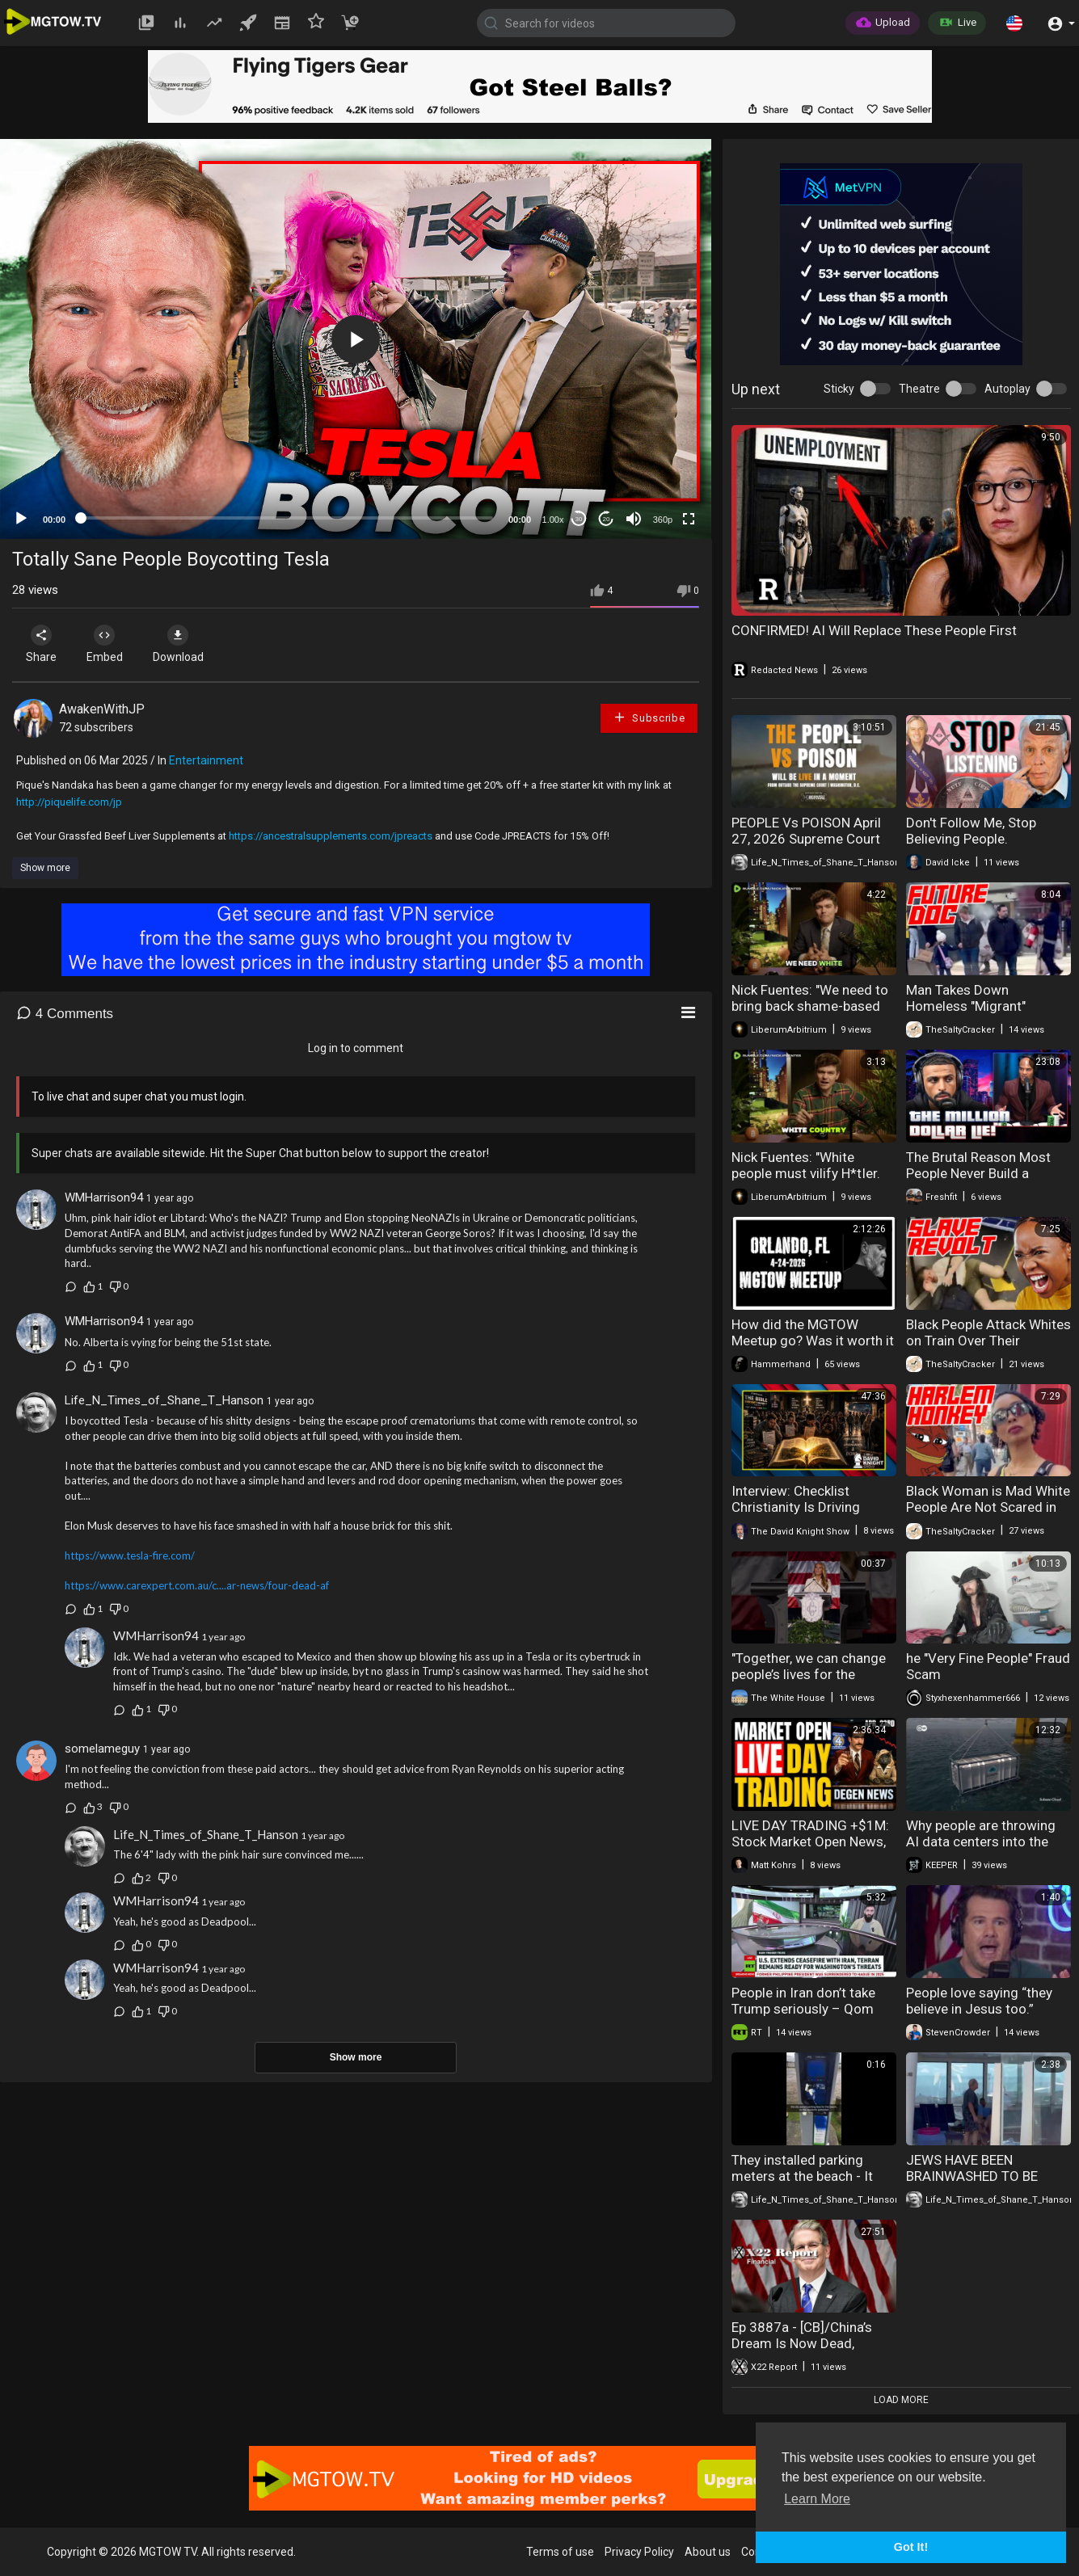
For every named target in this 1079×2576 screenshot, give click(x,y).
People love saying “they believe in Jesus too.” (979, 2001)
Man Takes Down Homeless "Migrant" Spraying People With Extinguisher (970, 1014)
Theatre (919, 388)
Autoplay (1007, 388)
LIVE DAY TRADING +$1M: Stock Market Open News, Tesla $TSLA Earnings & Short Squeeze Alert (810, 1849)
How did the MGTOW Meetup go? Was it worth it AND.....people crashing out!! (812, 1348)
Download (182, 644)
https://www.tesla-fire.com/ (130, 1555)
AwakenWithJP (102, 709)
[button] (1014, 22)
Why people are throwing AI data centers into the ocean (981, 1841)
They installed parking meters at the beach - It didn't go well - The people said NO (810, 2184)
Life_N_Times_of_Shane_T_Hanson (164, 1400)
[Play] (21, 519)
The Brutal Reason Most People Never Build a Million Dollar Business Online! (978, 1181)
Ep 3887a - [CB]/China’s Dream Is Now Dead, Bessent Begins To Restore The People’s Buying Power (813, 2351)
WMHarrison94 (104, 1197)
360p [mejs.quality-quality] (662, 519)
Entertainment (206, 760)
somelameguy (102, 1748)
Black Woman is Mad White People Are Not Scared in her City (988, 1507)
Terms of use (560, 2551)
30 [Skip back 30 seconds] (579, 519)
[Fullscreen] (689, 519)
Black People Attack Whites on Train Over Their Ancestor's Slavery (988, 1340)
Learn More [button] (817, 2499)
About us (708, 2551)
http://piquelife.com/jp (69, 802)
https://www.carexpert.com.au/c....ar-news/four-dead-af (197, 1585)
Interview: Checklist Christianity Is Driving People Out (795, 1507)
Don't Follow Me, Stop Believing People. (971, 830)
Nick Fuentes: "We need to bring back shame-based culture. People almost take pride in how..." (813, 1014)
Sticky (839, 388)
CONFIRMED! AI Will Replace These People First (874, 630)
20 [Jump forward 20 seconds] (606, 519)
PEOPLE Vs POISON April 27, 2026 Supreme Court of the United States (806, 838)
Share (42, 644)
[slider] (287, 518)
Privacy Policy (639, 2551)
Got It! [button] (911, 2546)
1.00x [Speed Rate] (553, 519)
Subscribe (649, 717)
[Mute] (634, 519)
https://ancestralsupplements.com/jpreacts (330, 836)
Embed (107, 644)
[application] (355, 339)
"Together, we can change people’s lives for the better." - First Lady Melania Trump (813, 1682)
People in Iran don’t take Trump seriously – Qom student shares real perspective (803, 2017)
